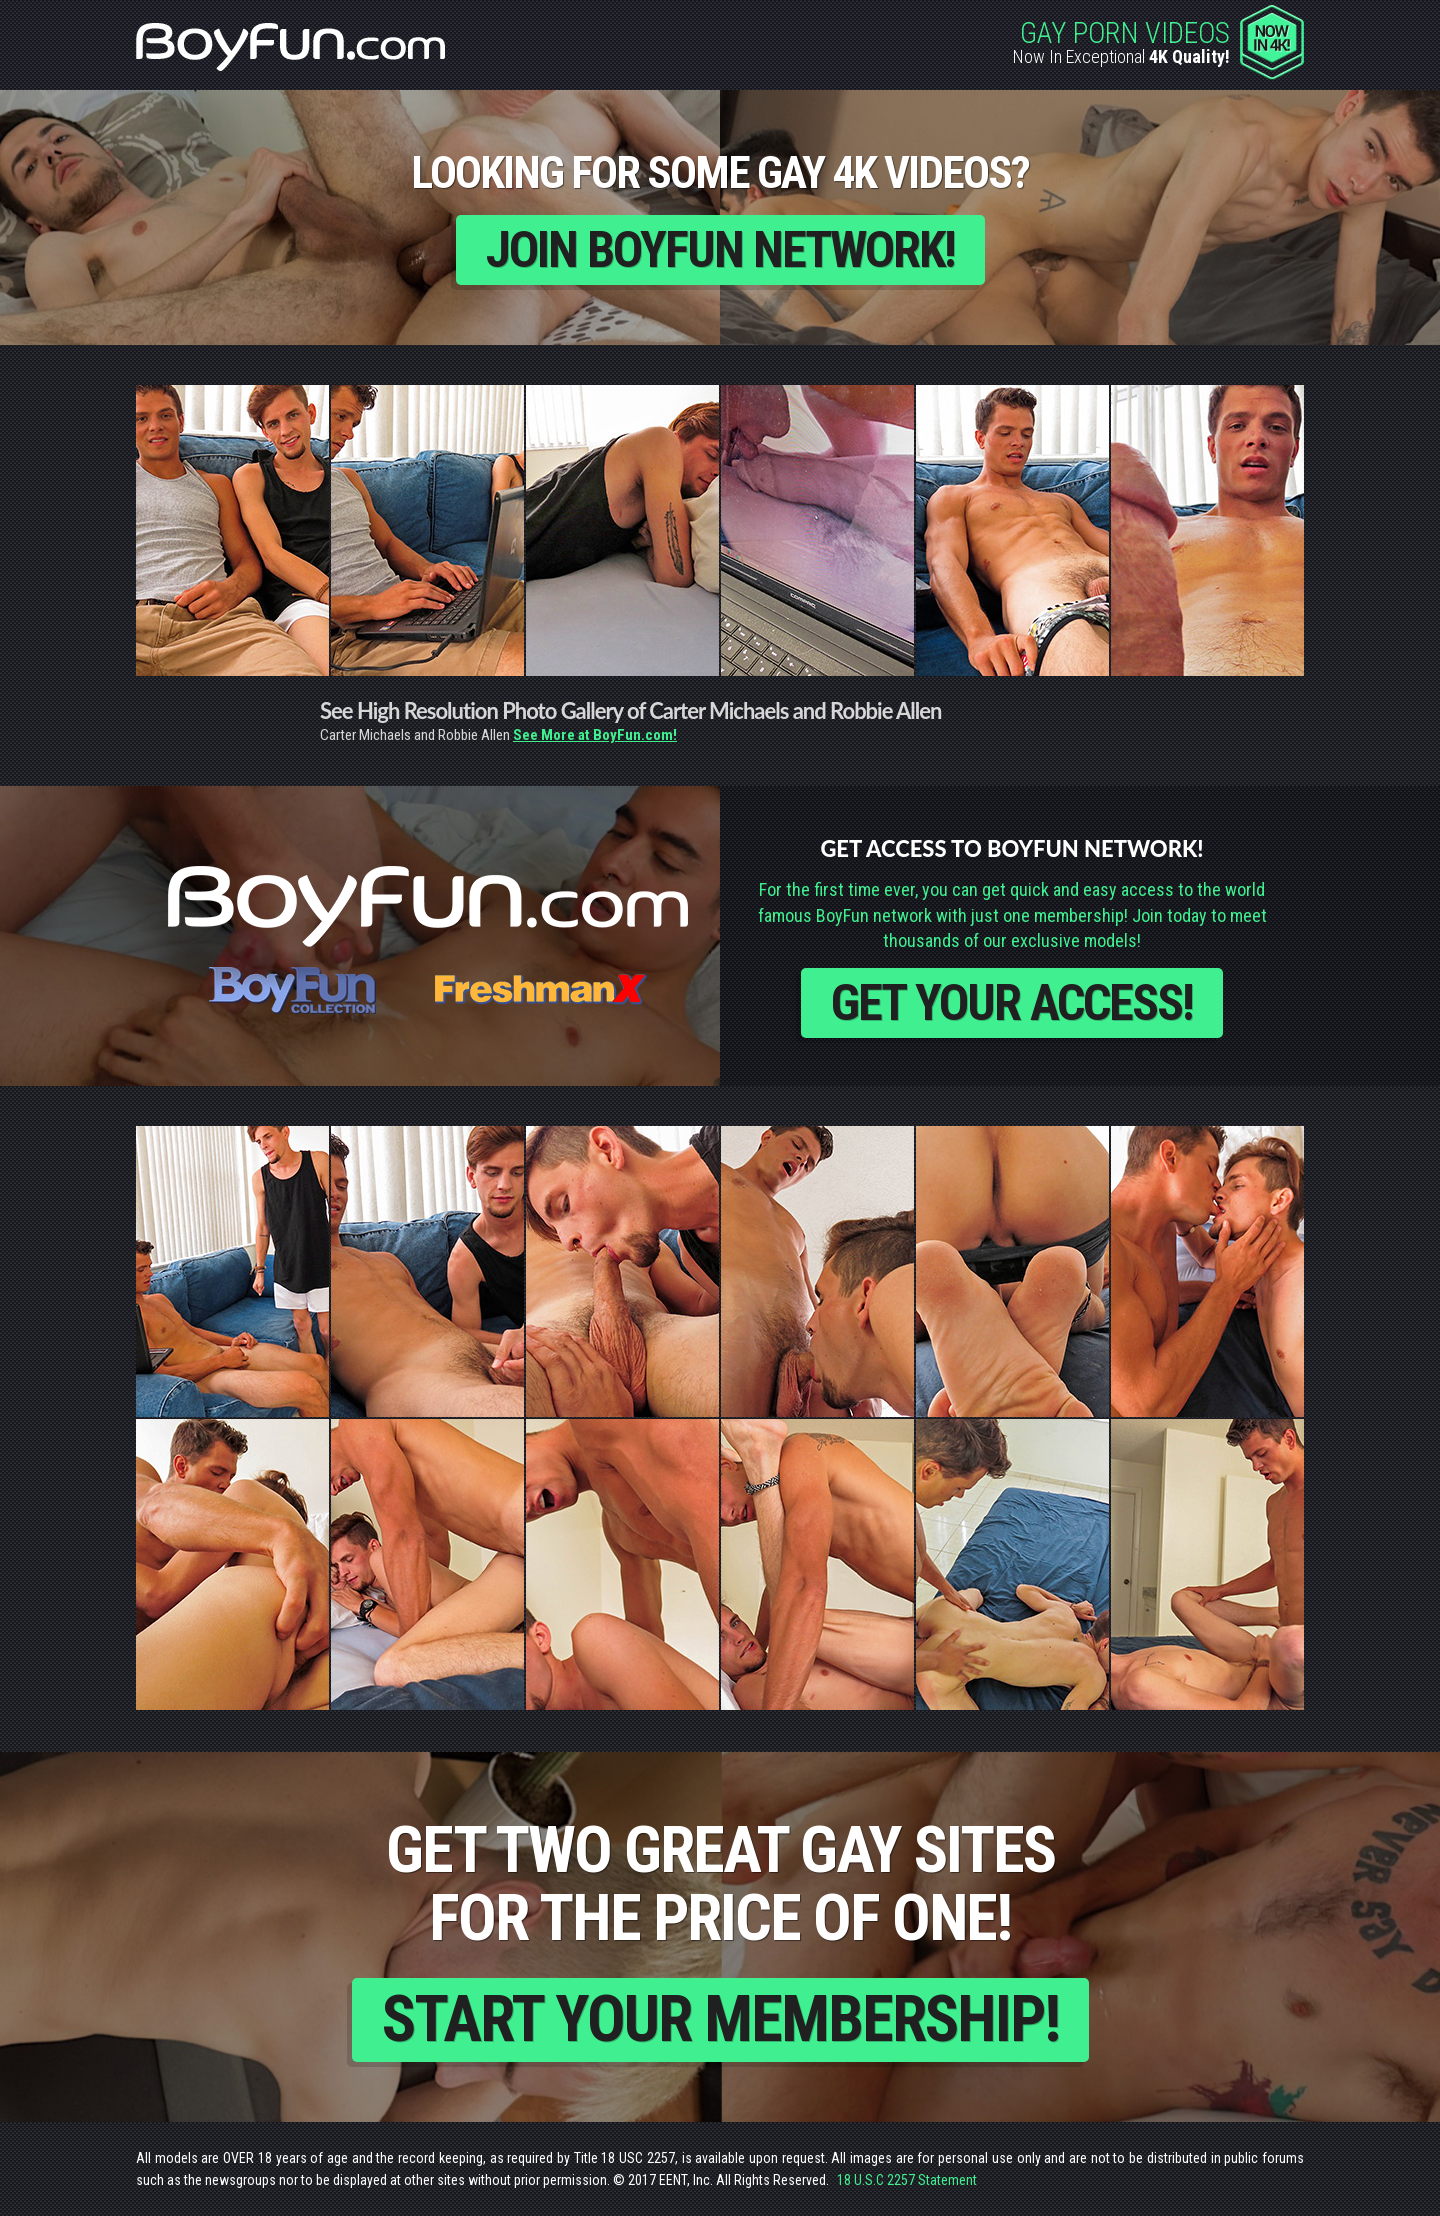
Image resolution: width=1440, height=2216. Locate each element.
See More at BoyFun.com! (595, 735)
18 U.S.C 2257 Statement (907, 2180)
